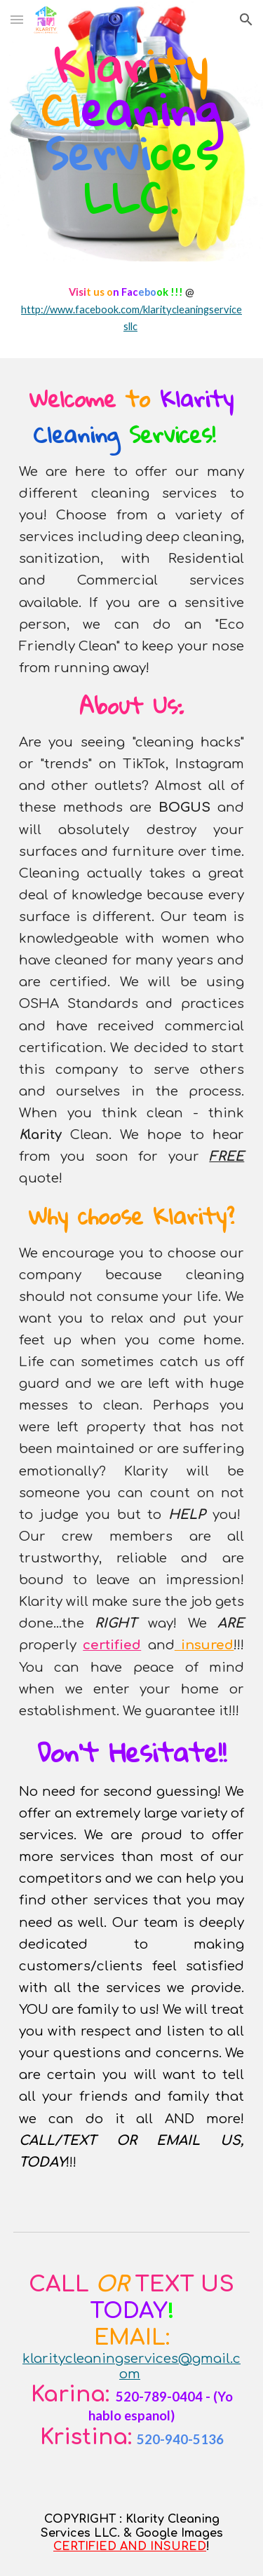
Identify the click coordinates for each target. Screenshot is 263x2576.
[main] (131, 131)
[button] (17, 19)
